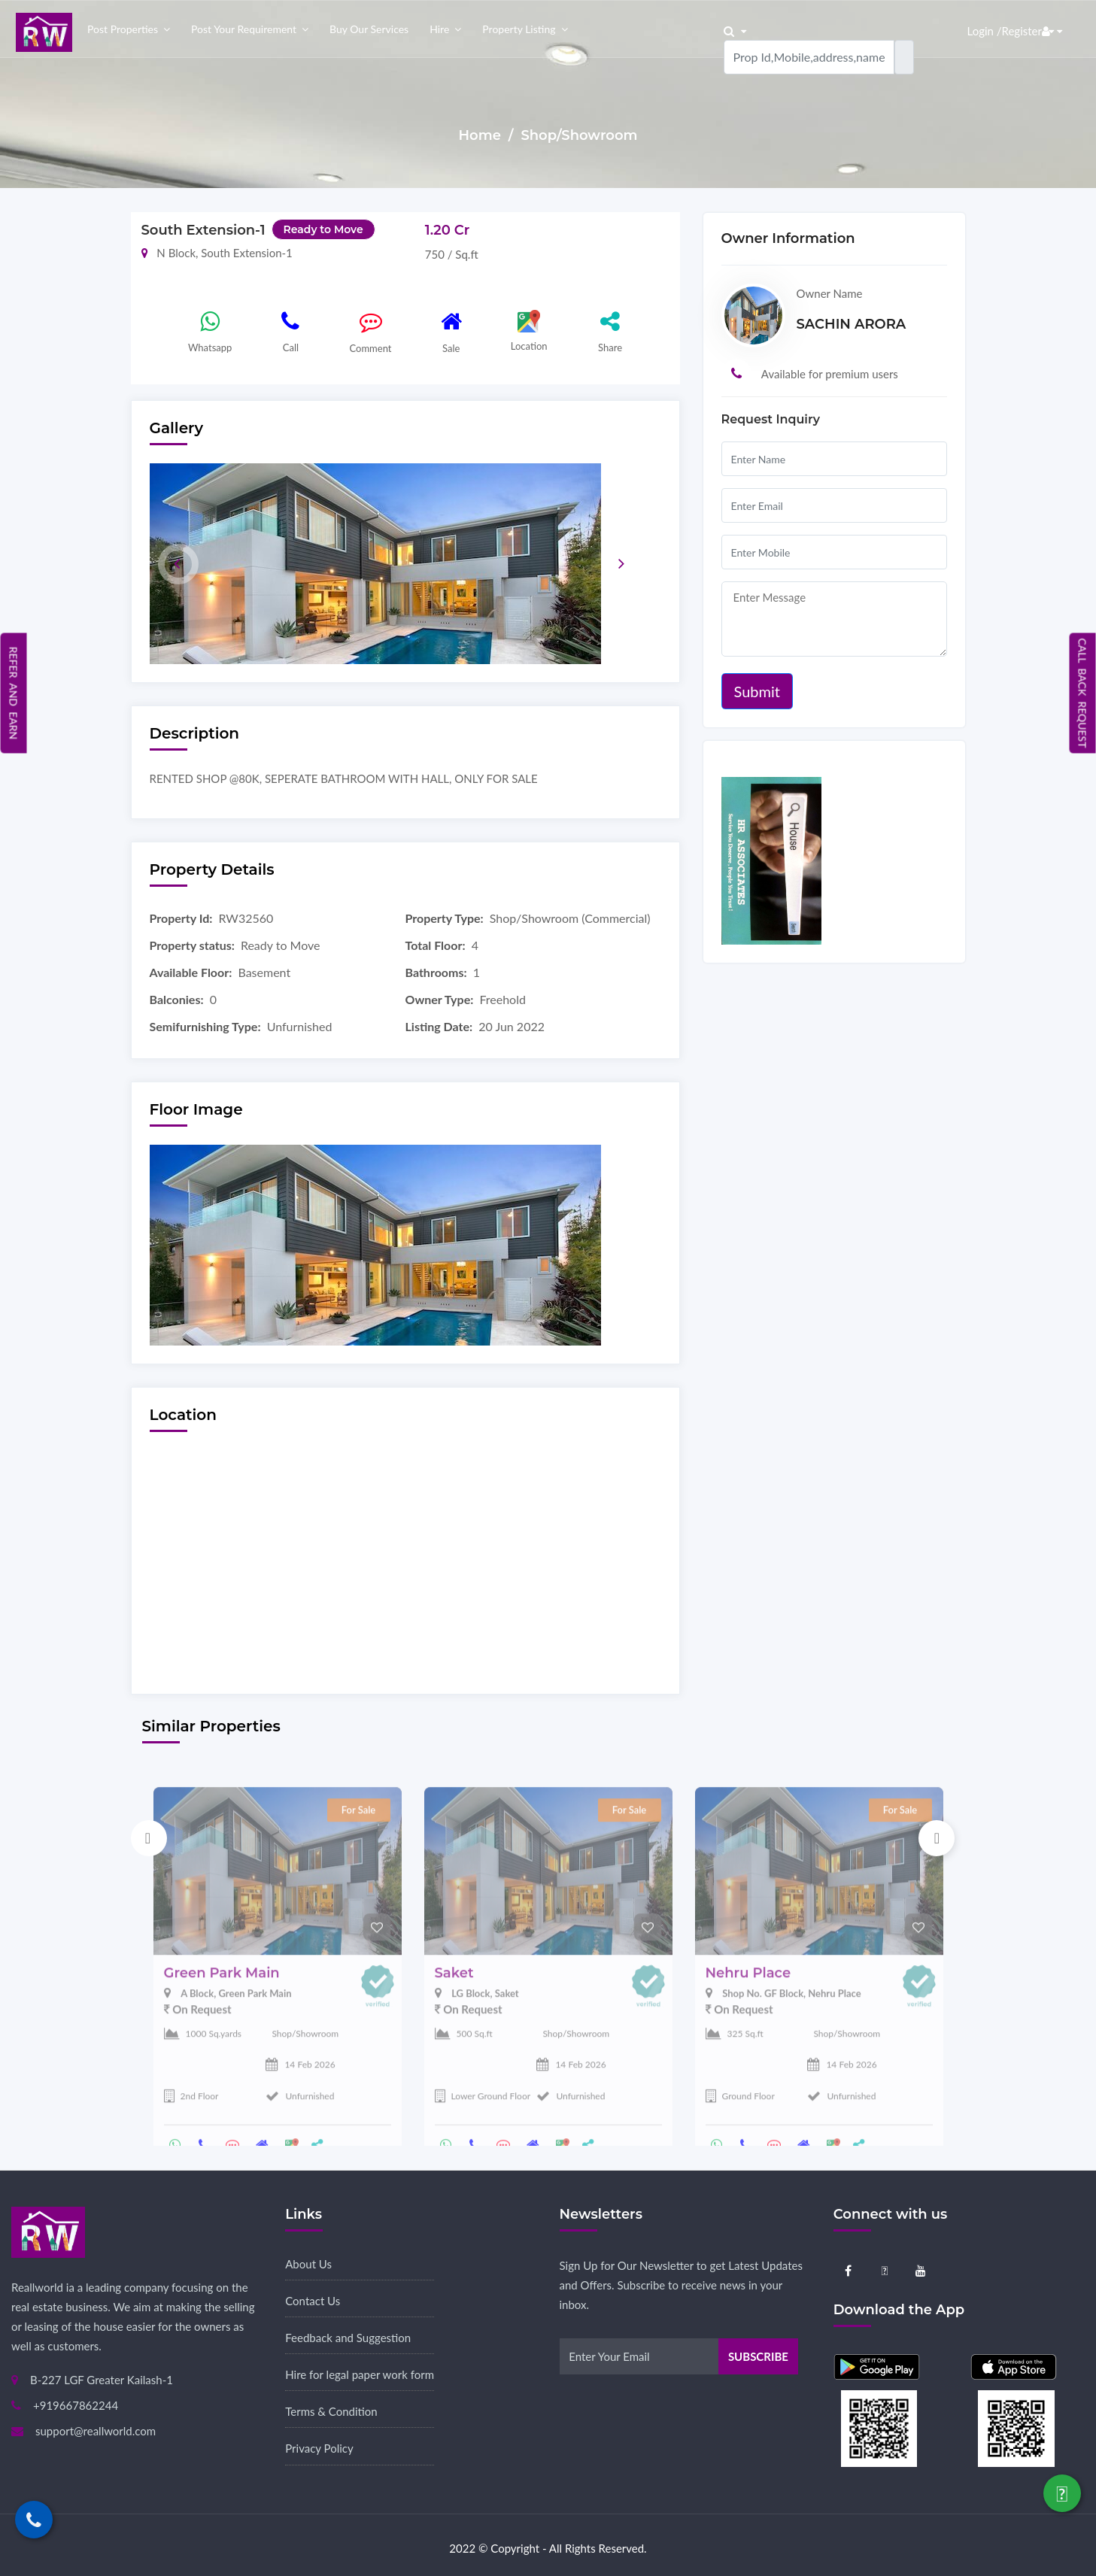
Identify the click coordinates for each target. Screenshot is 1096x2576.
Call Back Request (1082, 693)
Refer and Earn (14, 692)
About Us (308, 2264)
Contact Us (312, 2300)
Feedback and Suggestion (348, 2337)
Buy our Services (368, 29)
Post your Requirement (243, 29)
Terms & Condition (331, 2411)
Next (936, 1838)
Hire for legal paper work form (359, 2374)
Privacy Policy (319, 2448)
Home (482, 135)
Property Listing (518, 29)
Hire (439, 29)
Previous (149, 1838)
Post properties (122, 29)
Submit (757, 691)
